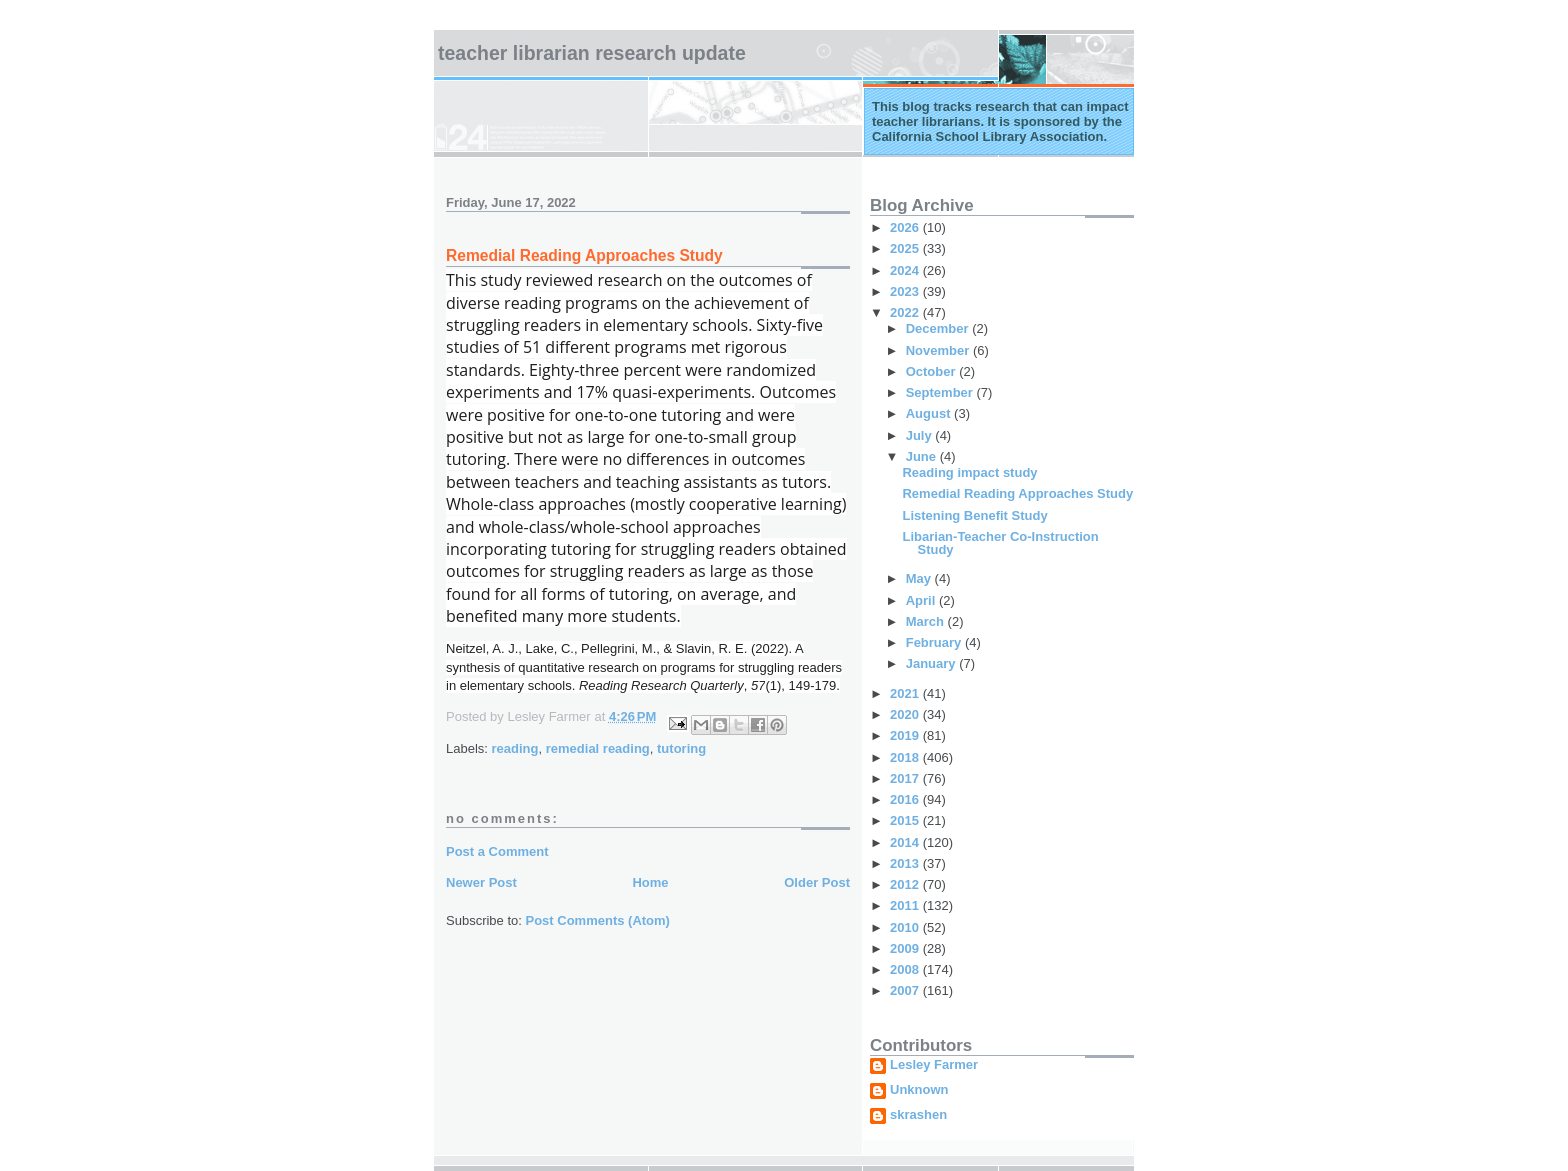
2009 (906, 948)
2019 (906, 735)
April (922, 600)
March (927, 621)
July (921, 435)
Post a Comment (497, 851)
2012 (906, 884)
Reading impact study (969, 472)
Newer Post (481, 882)
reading (515, 748)
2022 (906, 312)
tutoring (681, 748)
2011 (906, 905)
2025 (906, 248)
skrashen (918, 1115)
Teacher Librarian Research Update (592, 53)
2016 (906, 799)
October (932, 371)
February (935, 642)
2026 (906, 227)
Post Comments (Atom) (598, 920)
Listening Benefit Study (974, 515)
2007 (906, 990)
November (939, 350)
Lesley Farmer (934, 1065)
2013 (906, 863)
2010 (906, 927)
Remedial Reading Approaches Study (1017, 493)
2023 (906, 291)
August (930, 413)
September (941, 392)
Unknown (919, 1090)
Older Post (817, 882)
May (920, 578)
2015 (906, 820)
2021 (906, 693)
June (923, 456)
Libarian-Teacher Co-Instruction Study (1000, 543)
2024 (906, 270)
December (939, 328)
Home (650, 882)
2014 (906, 842)
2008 (906, 969)
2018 (906, 757)
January (932, 663)
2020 (906, 714)
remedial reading (598, 748)
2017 (906, 778)
